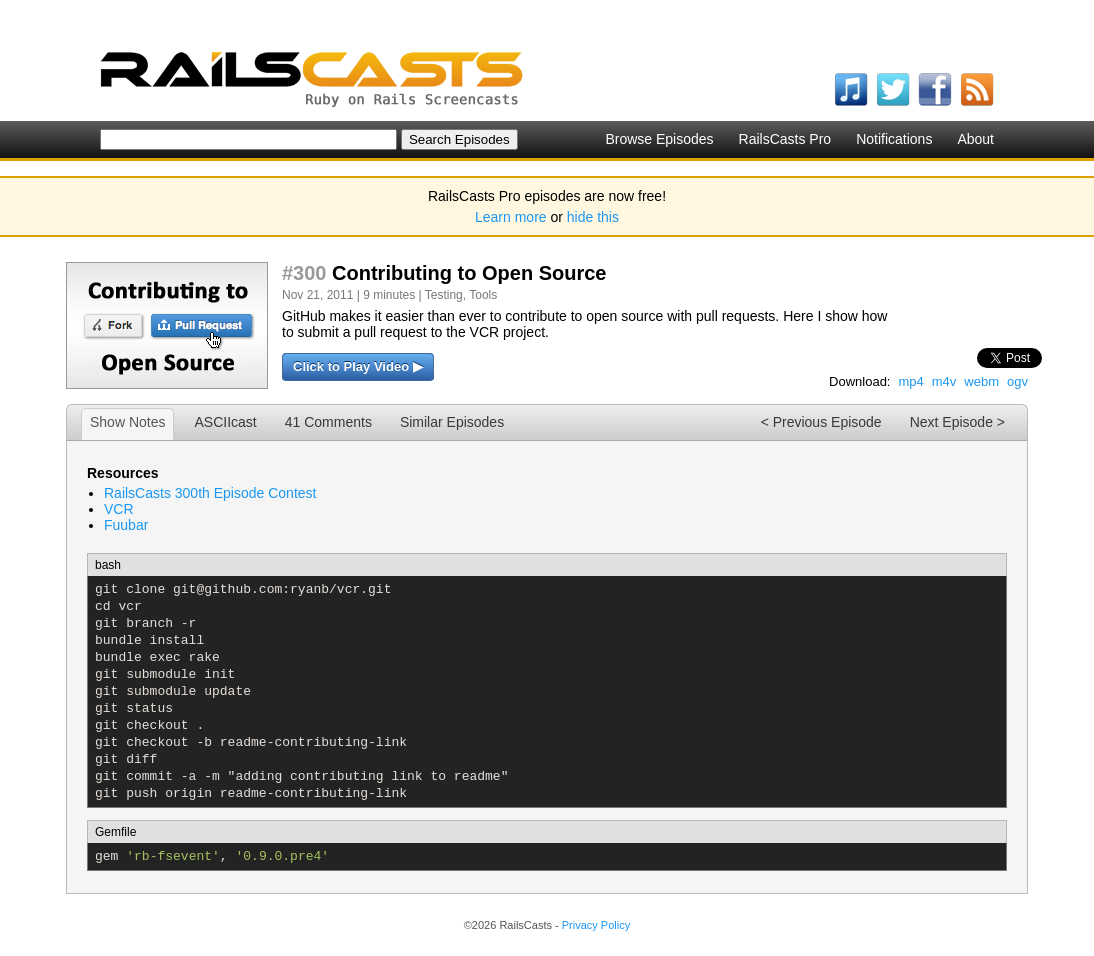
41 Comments (328, 422)
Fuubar (126, 525)
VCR (119, 509)
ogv (1017, 381)
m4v (944, 381)
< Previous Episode (821, 422)
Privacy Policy (596, 925)
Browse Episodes (659, 139)
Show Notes (127, 422)
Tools (483, 295)
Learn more (511, 217)
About (975, 139)
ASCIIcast (225, 422)
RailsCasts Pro (785, 139)
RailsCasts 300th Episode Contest (210, 493)
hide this (593, 217)
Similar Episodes (452, 422)
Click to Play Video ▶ (358, 366)
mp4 (910, 381)
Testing (444, 295)
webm (981, 381)
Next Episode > (957, 422)
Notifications (894, 139)
